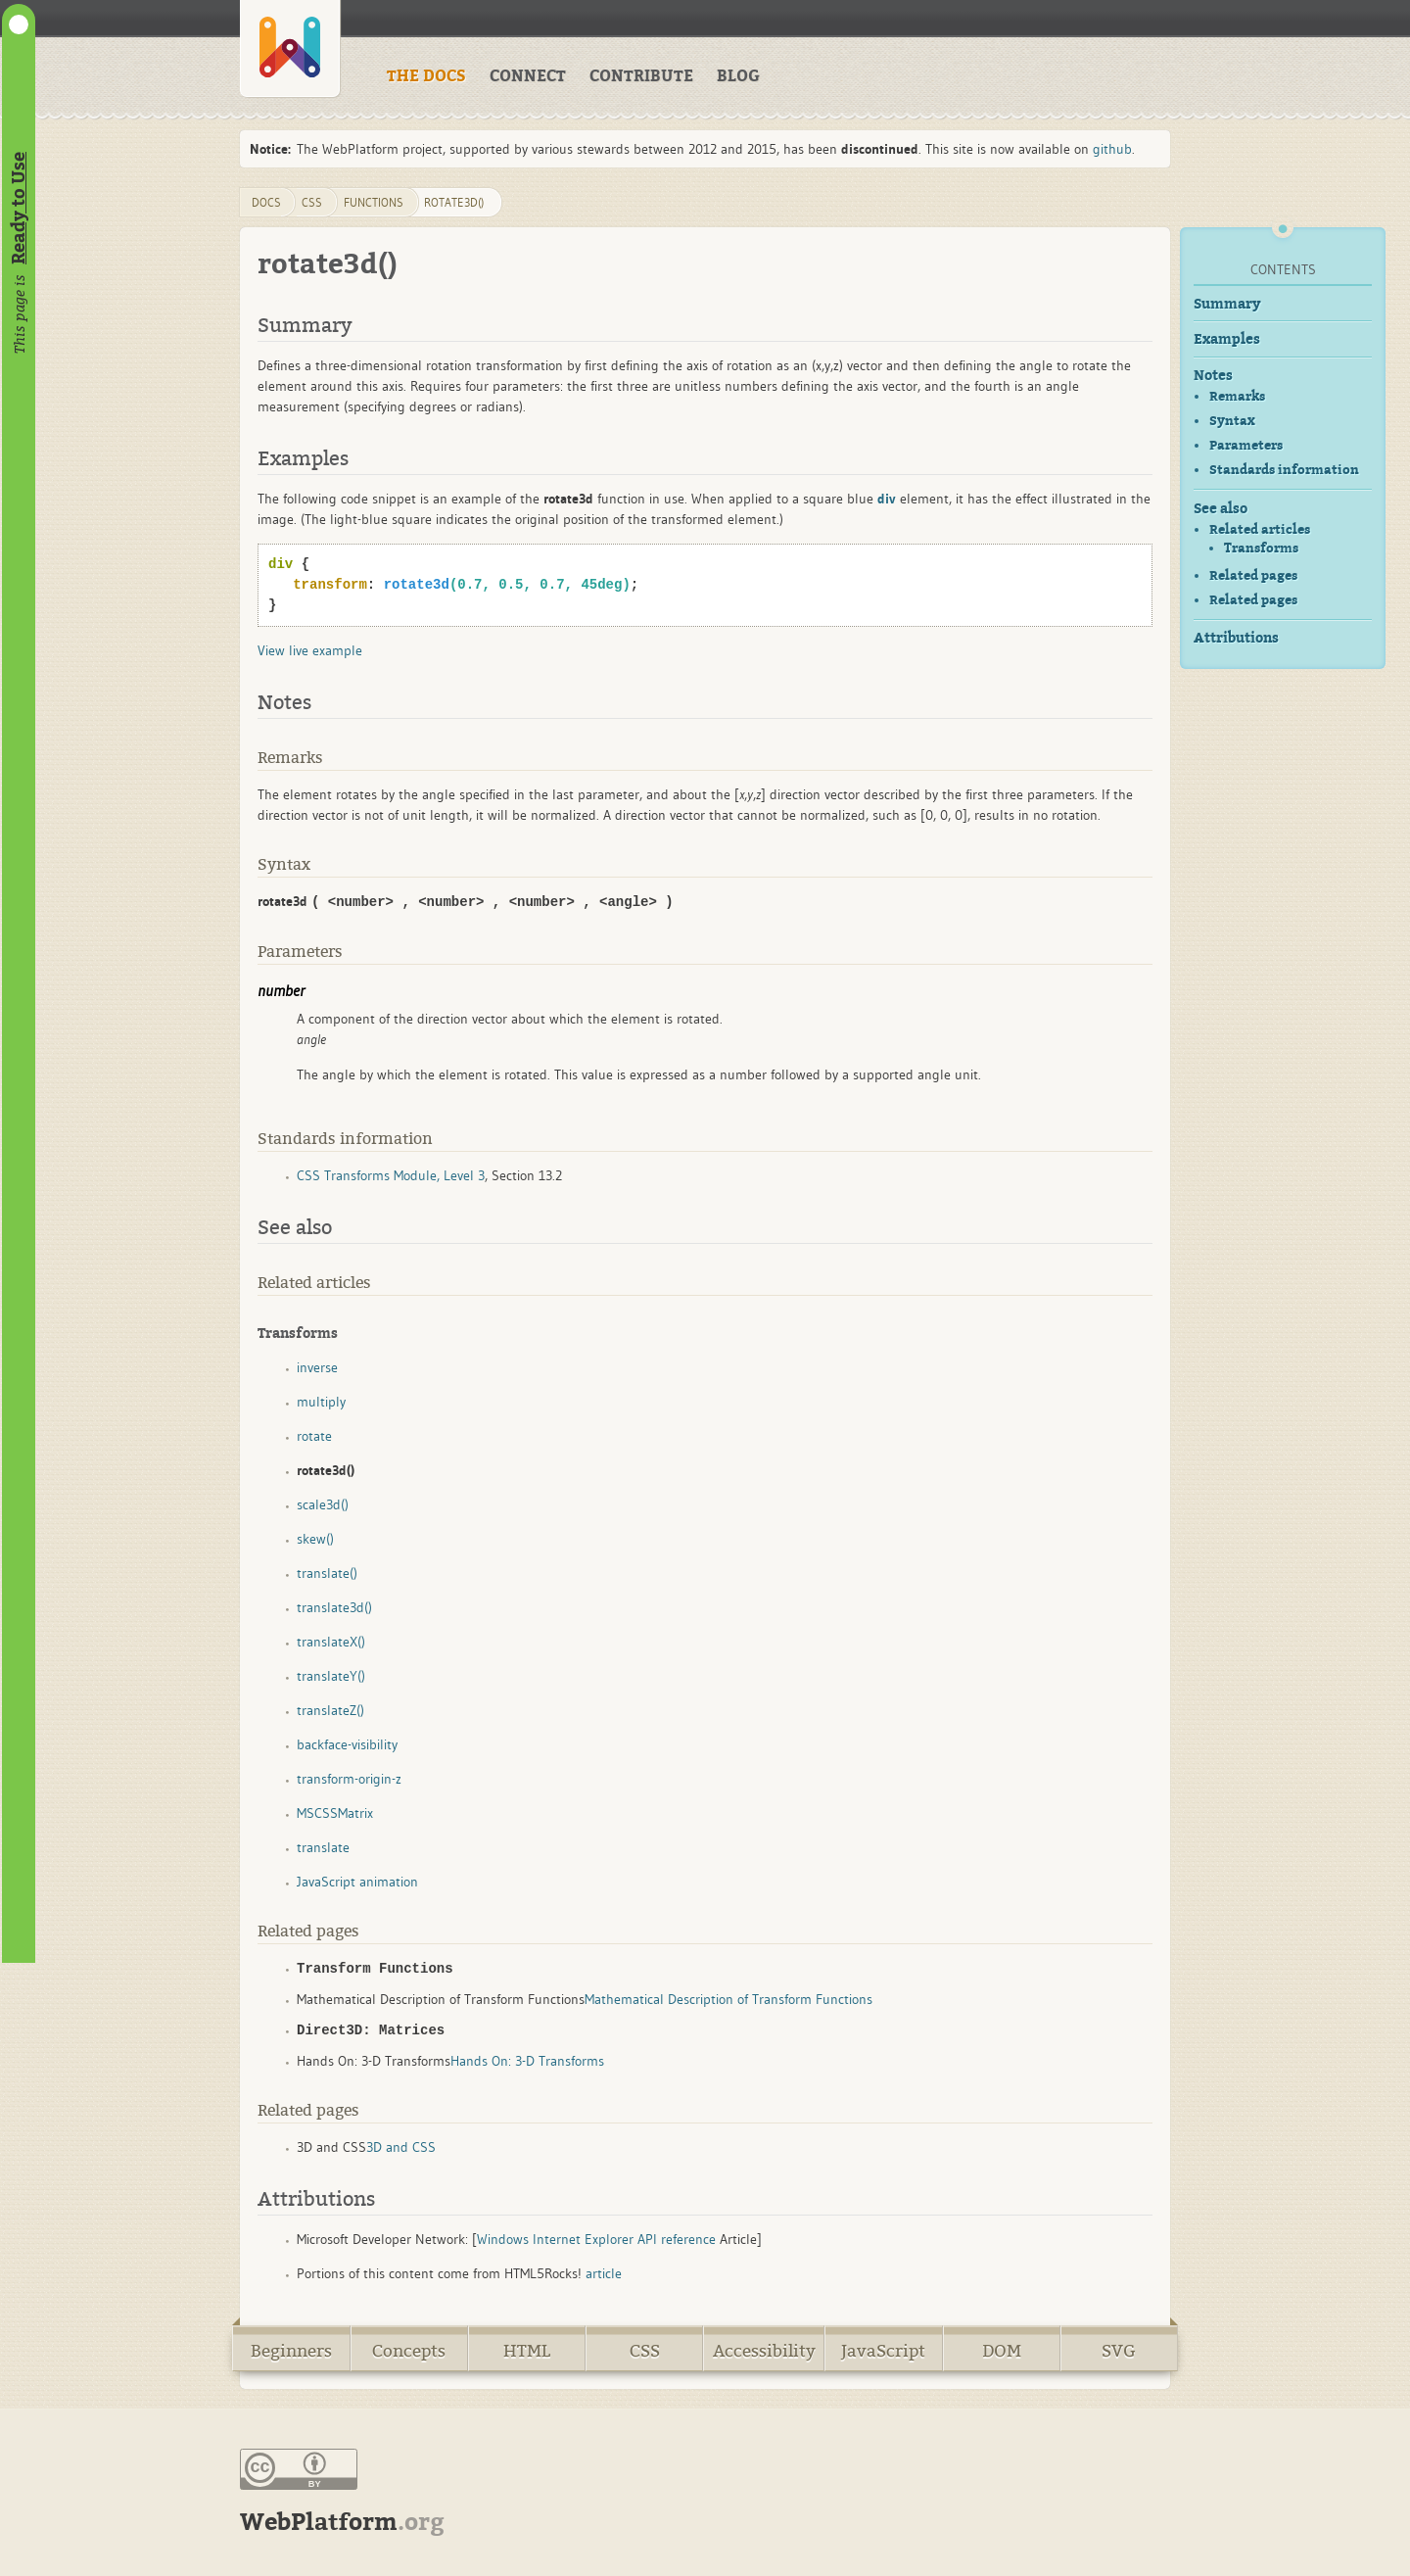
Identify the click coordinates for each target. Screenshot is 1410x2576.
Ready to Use (18, 208)
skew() (315, 1539)
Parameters (1246, 445)
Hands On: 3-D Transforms (527, 2061)
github (1112, 149)
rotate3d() (454, 202)
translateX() (331, 1641)
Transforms (1261, 548)
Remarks (1237, 396)
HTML (526, 2351)
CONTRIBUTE (641, 76)
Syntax (1232, 420)
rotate (314, 1436)
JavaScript (883, 2351)
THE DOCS (426, 76)
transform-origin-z (349, 1779)
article (604, 2273)
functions (373, 202)
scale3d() (323, 1504)
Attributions (1236, 638)
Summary (1227, 304)
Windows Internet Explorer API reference (596, 2239)
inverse (317, 1367)
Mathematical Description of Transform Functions (728, 1999)
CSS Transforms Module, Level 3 (391, 1175)
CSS (645, 2351)
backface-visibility (347, 1744)
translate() (327, 1573)
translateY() (331, 1676)
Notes (1213, 375)
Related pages (1253, 575)
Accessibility (764, 2351)
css (312, 202)
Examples (1227, 339)
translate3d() (334, 1607)
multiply (321, 1401)
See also (1220, 509)
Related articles (1259, 529)
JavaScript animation (357, 1881)
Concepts (409, 2351)
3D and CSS (401, 2147)
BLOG (738, 76)
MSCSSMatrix (335, 1813)
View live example (310, 650)
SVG (1119, 2351)
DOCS (266, 202)
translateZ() (330, 1710)
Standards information (1284, 469)
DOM (1001, 2351)
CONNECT (528, 76)
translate (323, 1847)
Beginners (291, 2351)
